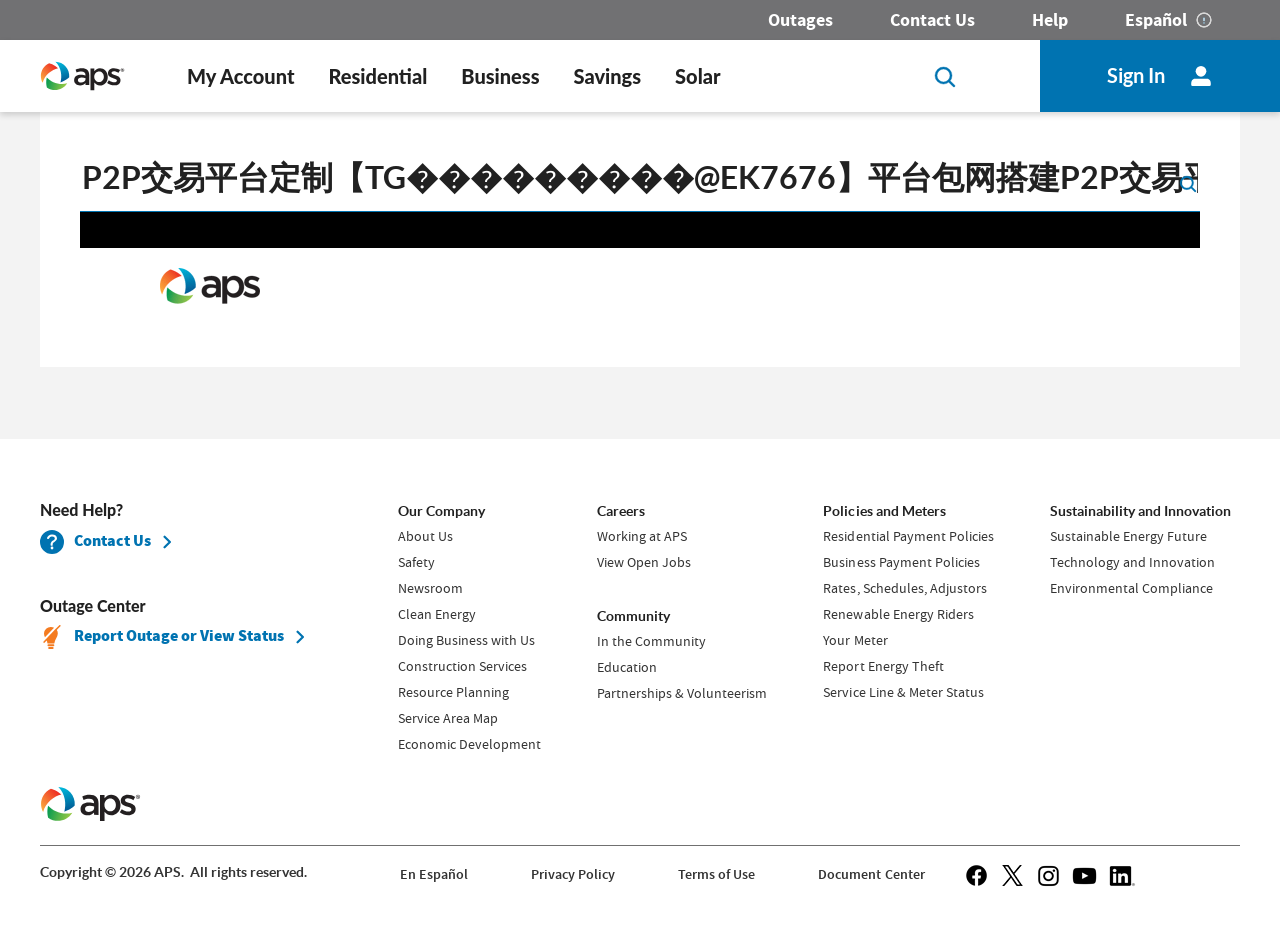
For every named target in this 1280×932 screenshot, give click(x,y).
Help (1050, 20)
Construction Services (462, 666)
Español (1156, 20)
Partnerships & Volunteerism (682, 693)
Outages (800, 20)
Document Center (871, 874)
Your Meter (855, 640)
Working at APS (642, 536)
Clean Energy (437, 614)
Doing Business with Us (466, 640)
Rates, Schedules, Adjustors (904, 588)
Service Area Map (448, 718)
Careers (621, 511)
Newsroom (430, 588)
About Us (425, 536)
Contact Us (932, 20)
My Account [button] (240, 76)
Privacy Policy (573, 874)
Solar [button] (697, 76)
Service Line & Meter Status (903, 692)
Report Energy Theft (883, 666)
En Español (434, 874)
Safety (416, 562)
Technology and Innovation (1132, 562)
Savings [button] (608, 76)
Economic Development (469, 744)
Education (627, 667)
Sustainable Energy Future (1128, 536)
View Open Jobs (644, 562)
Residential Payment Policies (908, 536)
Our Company (441, 511)
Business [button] (500, 76)
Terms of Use (716, 874)
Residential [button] (377, 76)
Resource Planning (453, 692)
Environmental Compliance (1131, 588)
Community (633, 616)
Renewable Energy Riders (898, 614)
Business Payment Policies (901, 562)
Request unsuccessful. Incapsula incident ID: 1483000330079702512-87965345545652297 (640, 287)
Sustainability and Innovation (1140, 511)
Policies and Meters (884, 511)
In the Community (651, 641)
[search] (640, 182)
